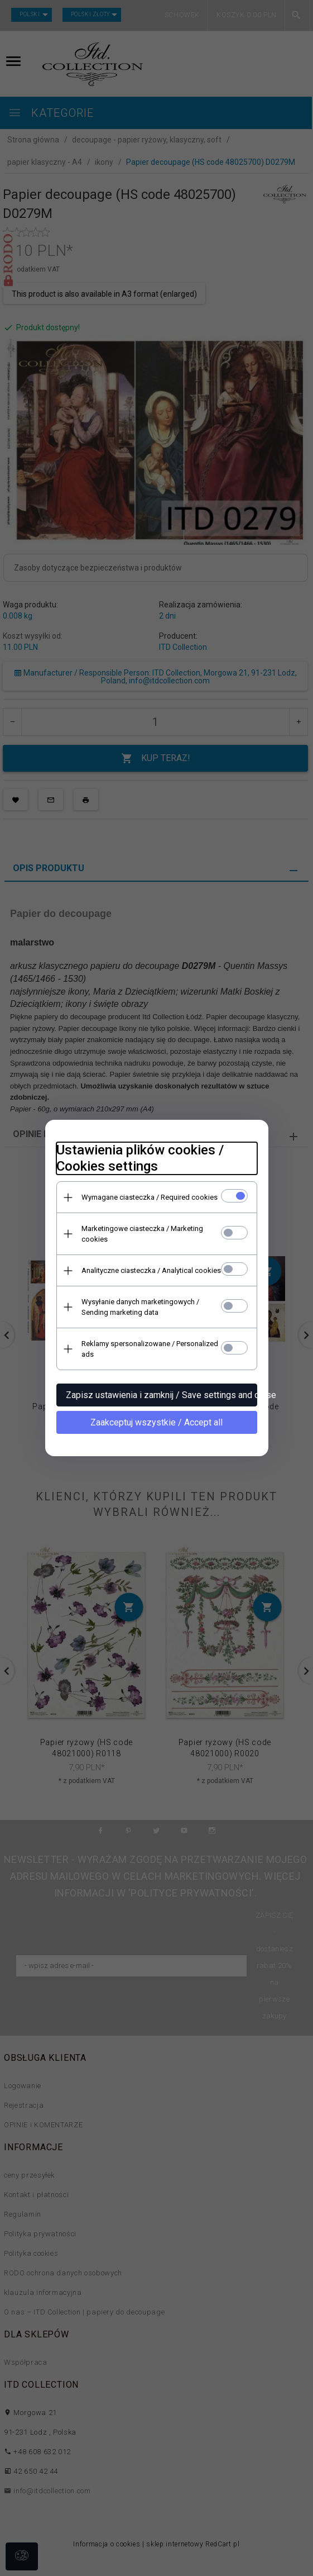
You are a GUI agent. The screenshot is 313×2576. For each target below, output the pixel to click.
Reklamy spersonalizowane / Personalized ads (149, 1348)
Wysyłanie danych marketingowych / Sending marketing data (140, 1306)
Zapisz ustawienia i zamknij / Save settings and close (161, 1395)
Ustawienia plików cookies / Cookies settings (140, 1158)
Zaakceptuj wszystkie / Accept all (156, 1422)
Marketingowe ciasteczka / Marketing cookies (142, 1233)
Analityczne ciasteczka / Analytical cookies (151, 1270)
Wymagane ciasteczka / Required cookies (149, 1197)
